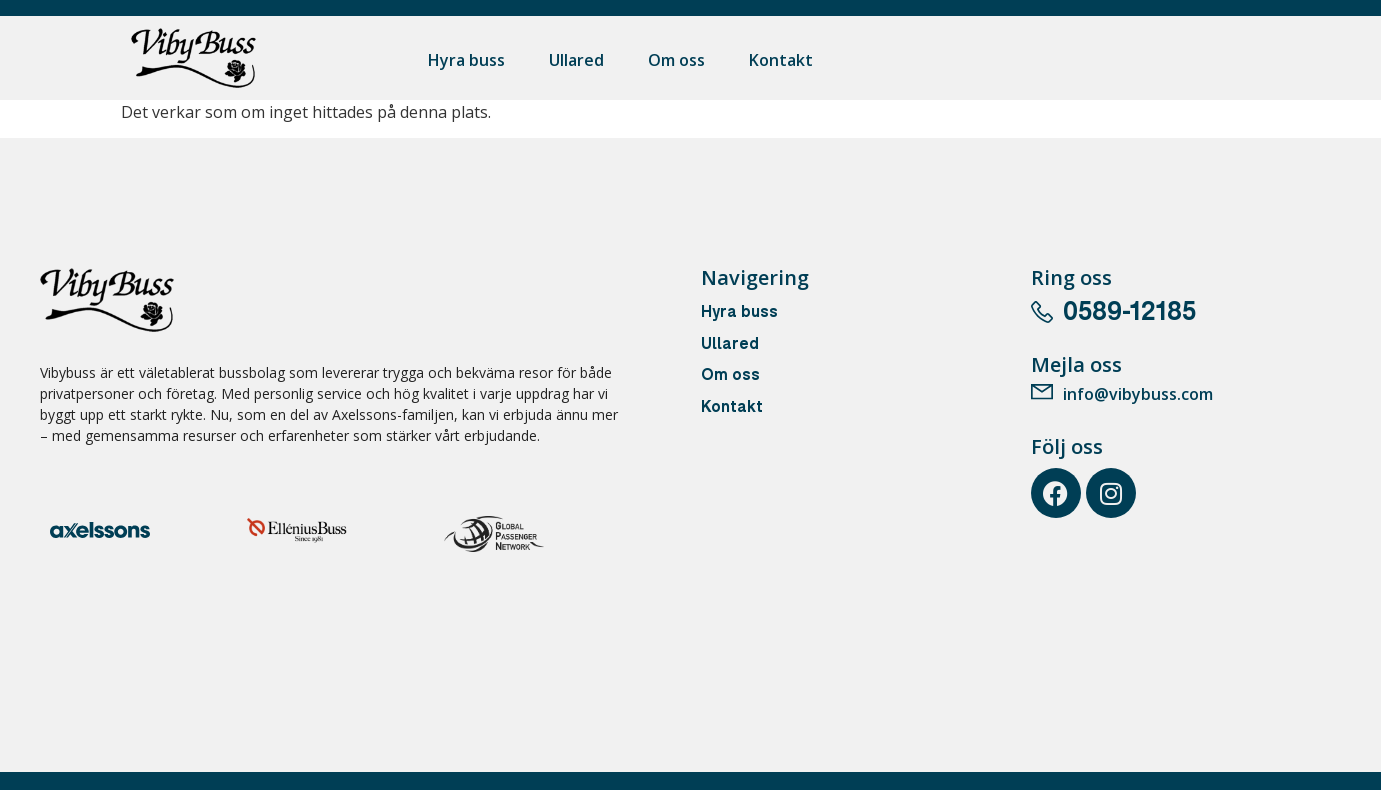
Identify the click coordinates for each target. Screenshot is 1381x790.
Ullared (576, 60)
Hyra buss (466, 60)
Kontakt (781, 60)
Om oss (676, 60)
